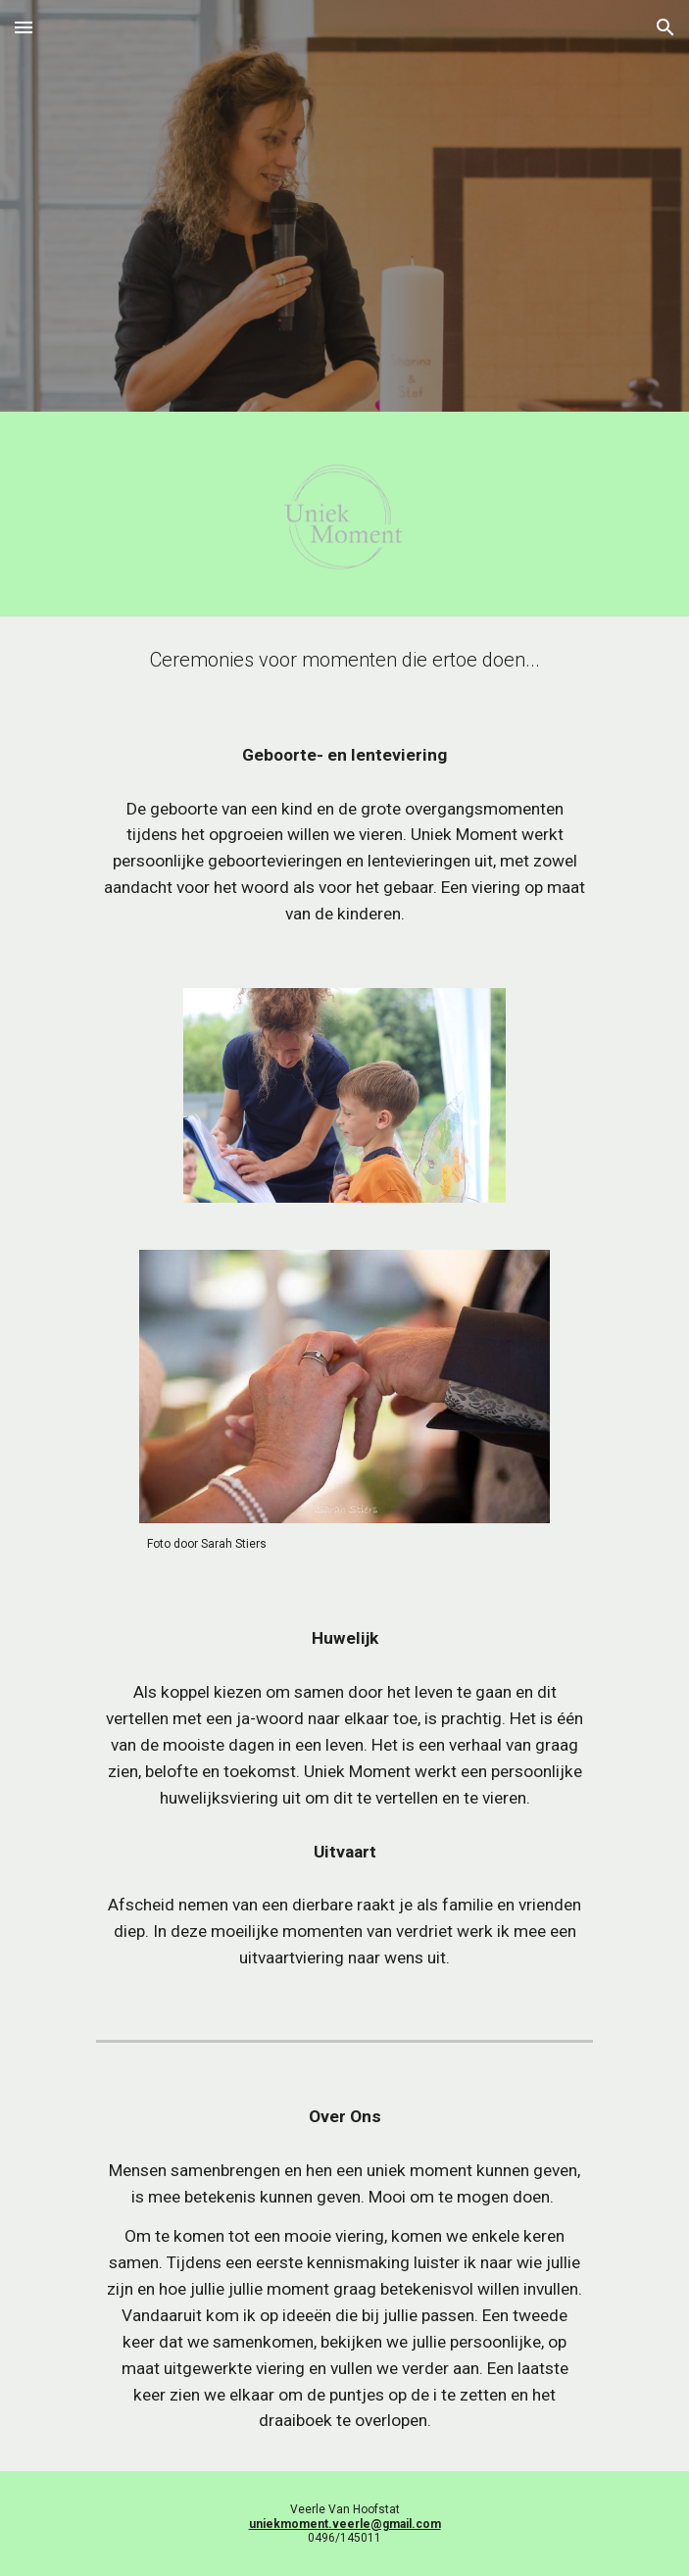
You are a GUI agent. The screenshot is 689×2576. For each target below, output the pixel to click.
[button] (23, 27)
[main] (344, 660)
